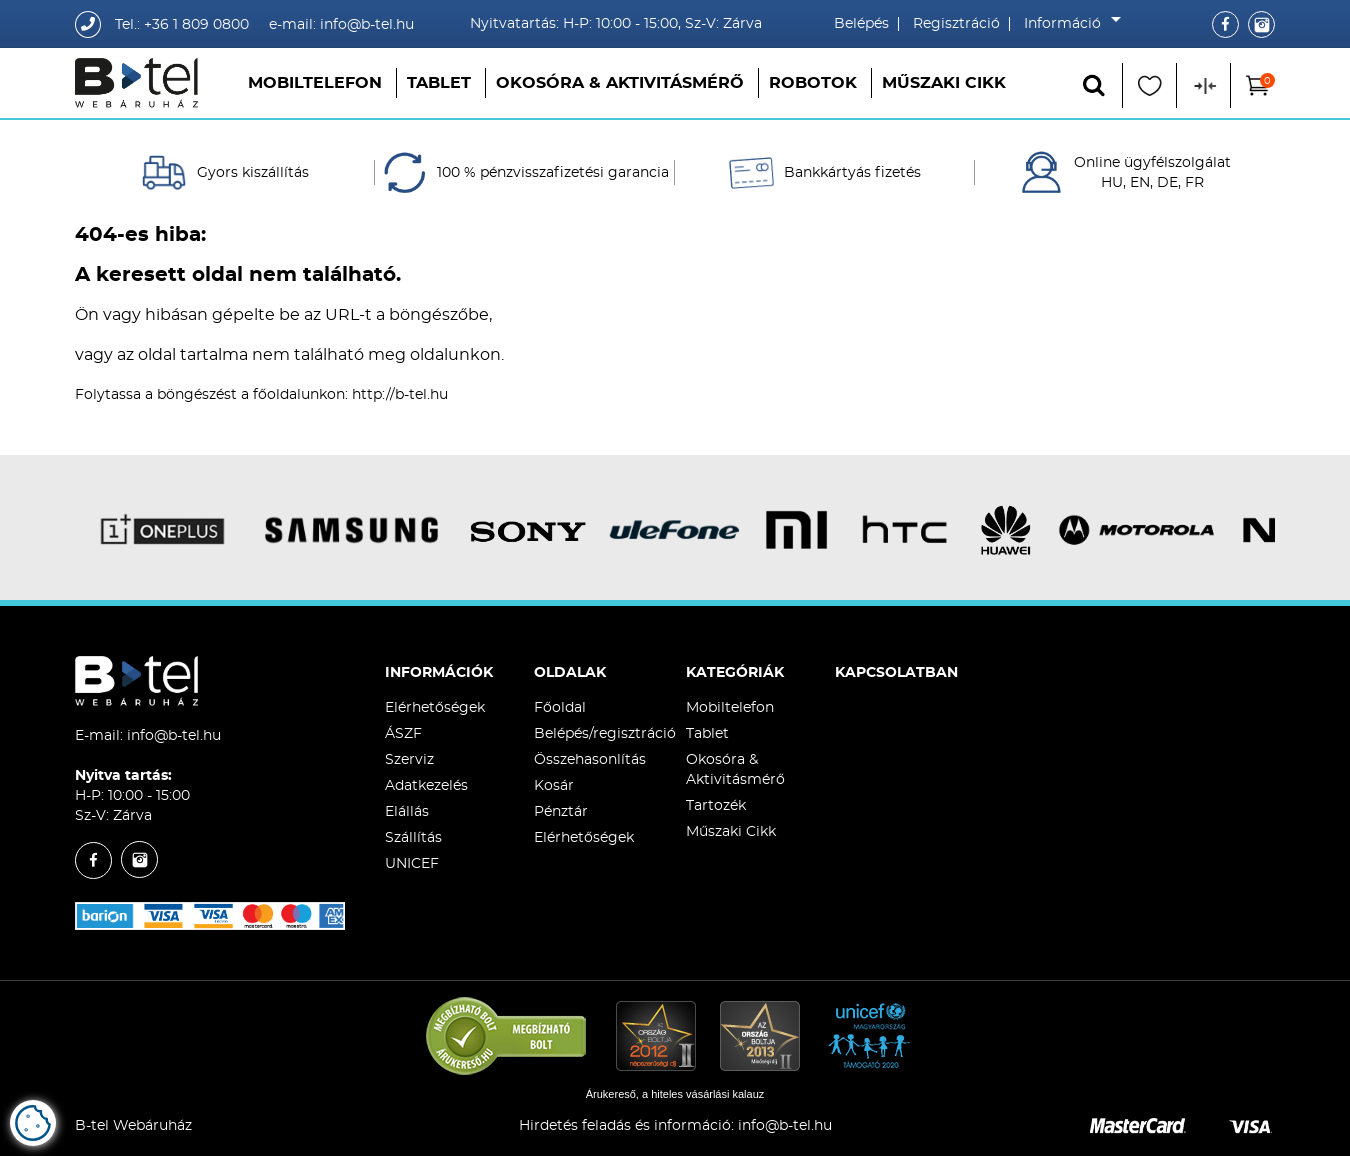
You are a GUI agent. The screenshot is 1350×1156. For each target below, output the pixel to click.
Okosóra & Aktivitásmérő (620, 83)
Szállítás (413, 838)
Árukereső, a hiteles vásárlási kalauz (675, 1094)
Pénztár (561, 812)
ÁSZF (403, 734)
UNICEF (412, 864)
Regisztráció (956, 24)
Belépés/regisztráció (605, 734)
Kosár (554, 786)
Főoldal (560, 708)
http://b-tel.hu (400, 395)
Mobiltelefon (315, 83)
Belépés (861, 24)
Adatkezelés (426, 786)
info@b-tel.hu (174, 736)
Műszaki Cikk (944, 83)
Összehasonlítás (590, 760)
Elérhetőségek (435, 708)
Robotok (813, 83)
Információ (1067, 24)
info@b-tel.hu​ (785, 1126)
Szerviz (409, 760)
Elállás (407, 812)
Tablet (439, 83)
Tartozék (716, 806)
